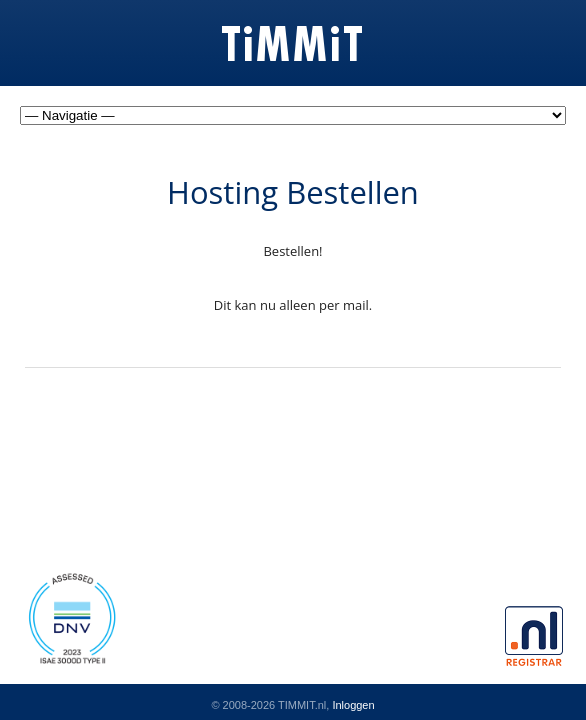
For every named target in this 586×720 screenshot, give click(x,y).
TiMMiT (293, 45)
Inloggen (353, 705)
